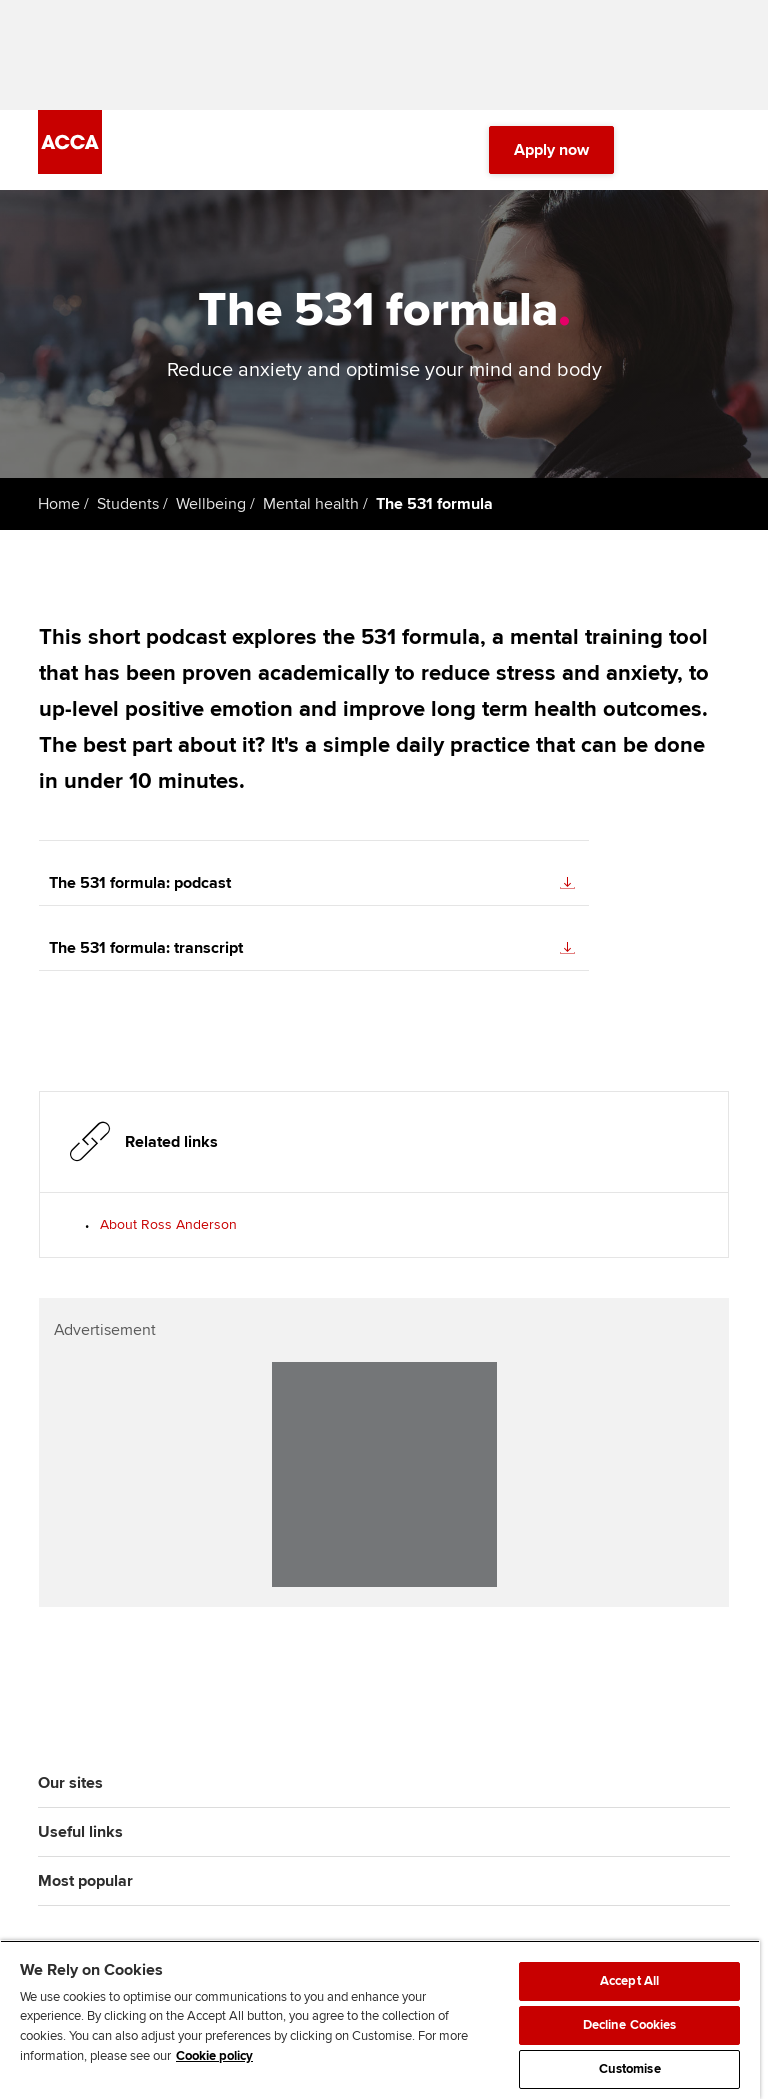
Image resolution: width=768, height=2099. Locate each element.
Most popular (85, 1881)
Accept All (629, 1981)
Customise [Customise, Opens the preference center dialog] (630, 2069)
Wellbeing (211, 504)
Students (128, 504)
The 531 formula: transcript (311, 948)
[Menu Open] (718, 150)
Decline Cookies (630, 2025)
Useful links (80, 1832)
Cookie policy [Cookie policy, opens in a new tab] (214, 2056)
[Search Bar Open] (662, 150)
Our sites (70, 1783)
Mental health (311, 504)
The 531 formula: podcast (311, 883)
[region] (380, 2019)
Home (59, 504)
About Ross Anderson (168, 1224)
